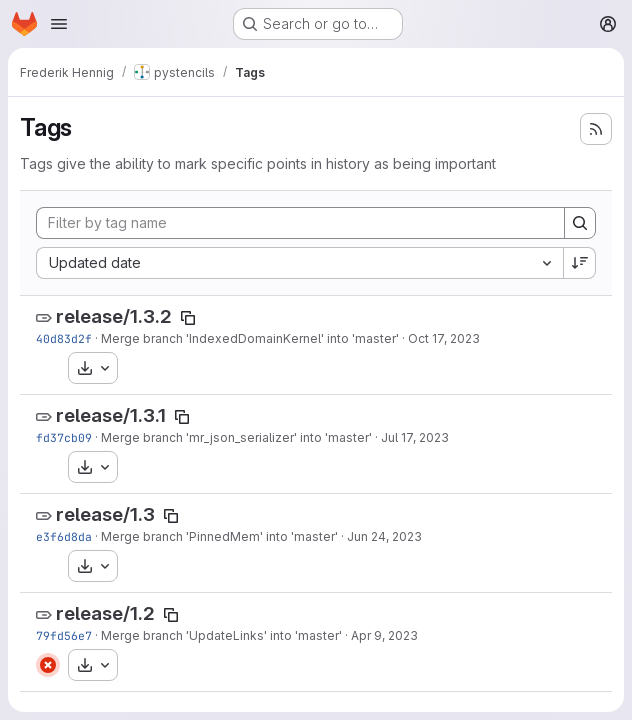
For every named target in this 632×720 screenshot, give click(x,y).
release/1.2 (105, 613)
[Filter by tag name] (300, 223)
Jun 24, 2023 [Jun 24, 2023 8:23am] (384, 536)
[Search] (580, 223)
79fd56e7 (64, 635)
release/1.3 (105, 514)
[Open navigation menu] (59, 24)
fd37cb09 (64, 437)
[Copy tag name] (188, 318)
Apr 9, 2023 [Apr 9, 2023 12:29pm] (384, 635)
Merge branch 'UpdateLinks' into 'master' (221, 635)
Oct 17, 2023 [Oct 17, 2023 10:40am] (444, 338)
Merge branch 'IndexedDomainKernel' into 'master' (250, 338)
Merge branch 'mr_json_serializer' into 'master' (236, 437)
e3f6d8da (64, 536)
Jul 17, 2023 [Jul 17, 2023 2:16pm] (415, 437)
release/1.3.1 (111, 415)
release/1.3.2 (114, 316)
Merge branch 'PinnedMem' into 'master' (219, 536)
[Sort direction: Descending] (580, 263)
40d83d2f (64, 338)
